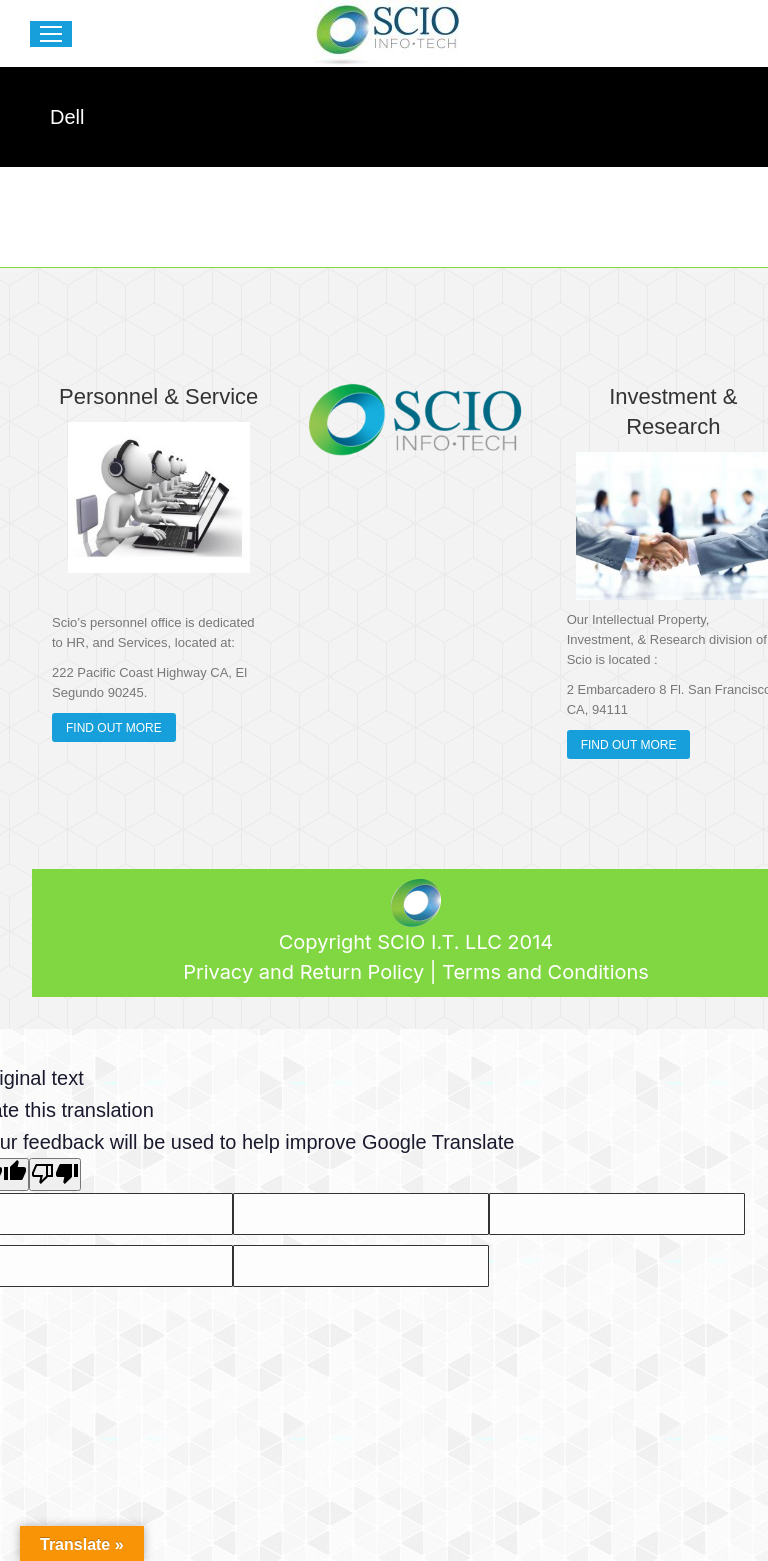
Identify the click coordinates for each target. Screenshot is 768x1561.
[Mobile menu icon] (51, 34)
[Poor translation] (55, 1174)
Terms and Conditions (545, 972)
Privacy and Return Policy (303, 972)
